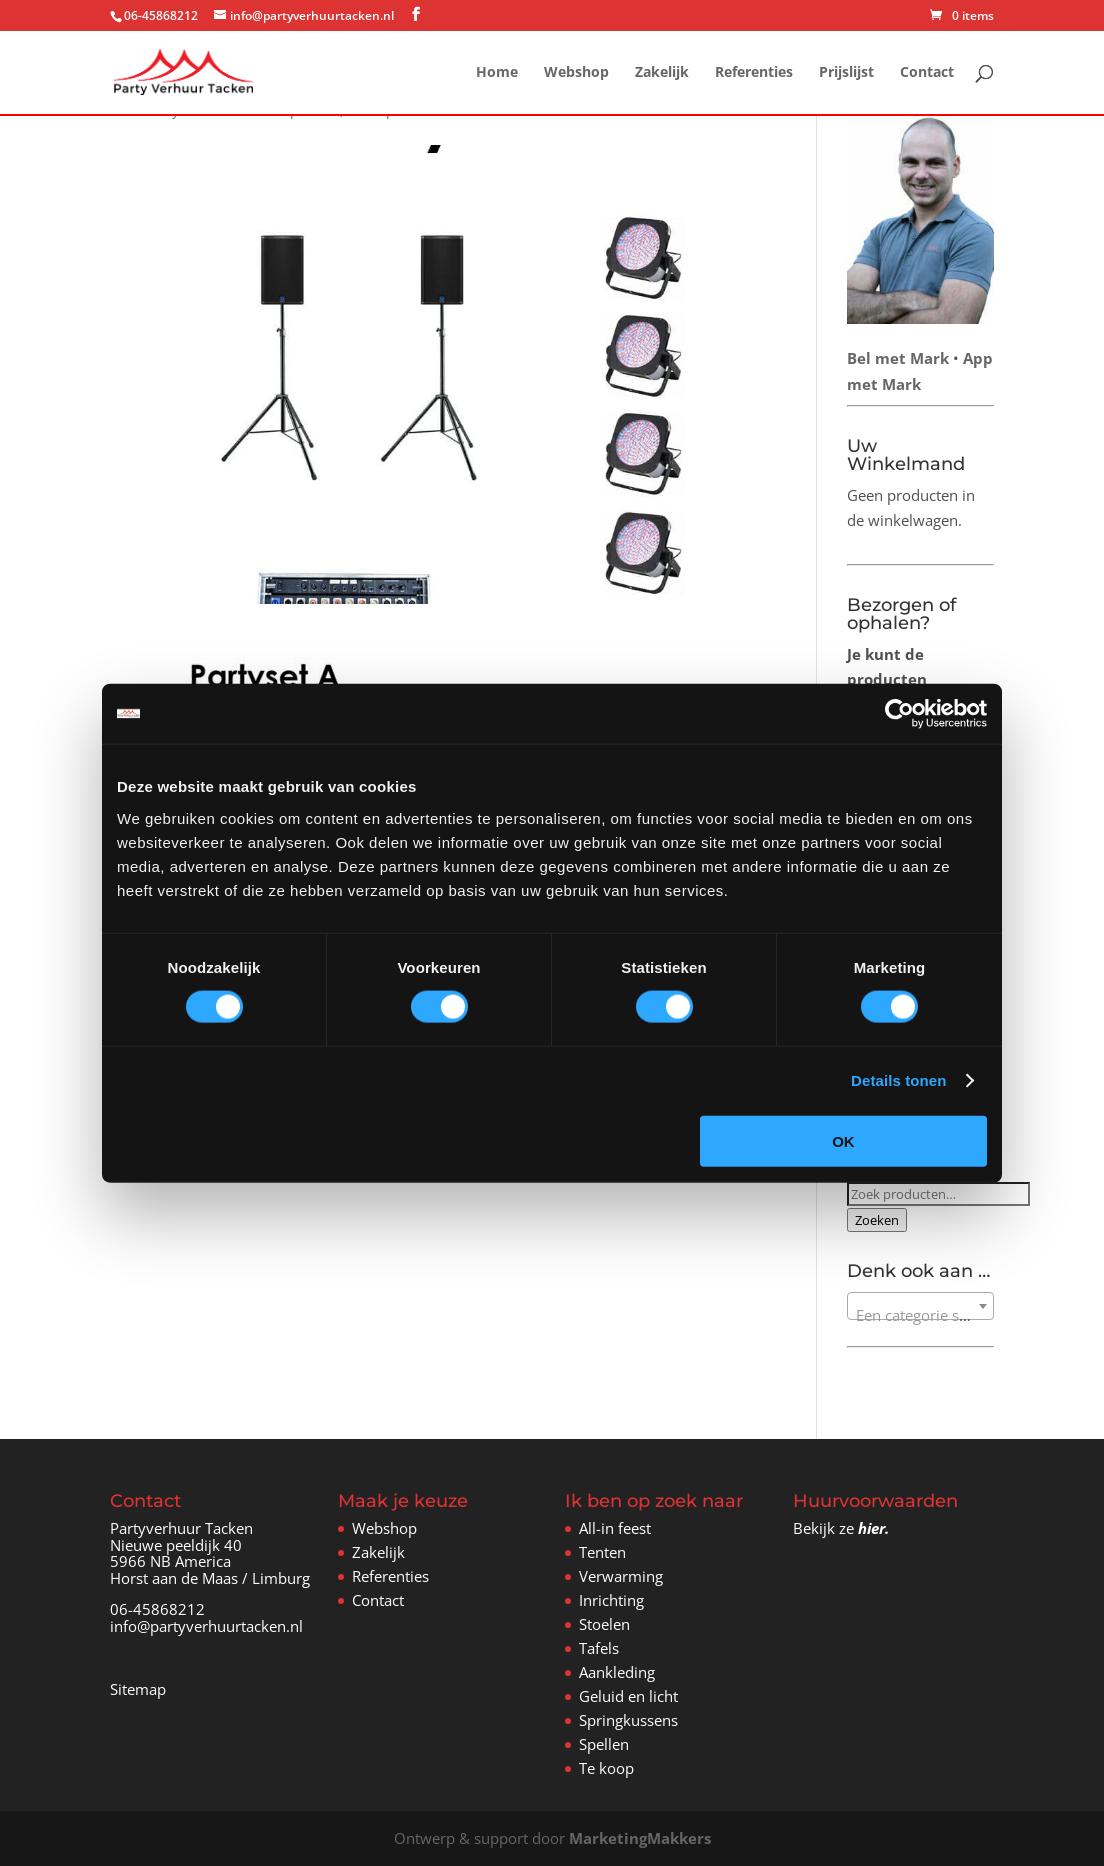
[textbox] (920, 1314)
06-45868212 (157, 1609)
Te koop (606, 1768)
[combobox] (920, 1306)
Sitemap (138, 1689)
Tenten (602, 1552)
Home (497, 73)
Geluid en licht (628, 1696)
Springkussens (628, 1720)
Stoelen (604, 1624)
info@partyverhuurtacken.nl (206, 1626)
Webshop (576, 73)
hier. (873, 1528)
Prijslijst (846, 73)
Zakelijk (662, 73)
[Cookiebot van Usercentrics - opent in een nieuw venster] (899, 714)
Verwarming (621, 1576)
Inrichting (611, 1600)
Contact (927, 73)
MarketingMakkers (640, 1838)
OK (843, 1140)
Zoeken (877, 1220)
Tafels (599, 1648)
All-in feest (615, 1528)
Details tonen (898, 1080)
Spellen (604, 1744)
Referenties (754, 73)
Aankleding (617, 1672)
